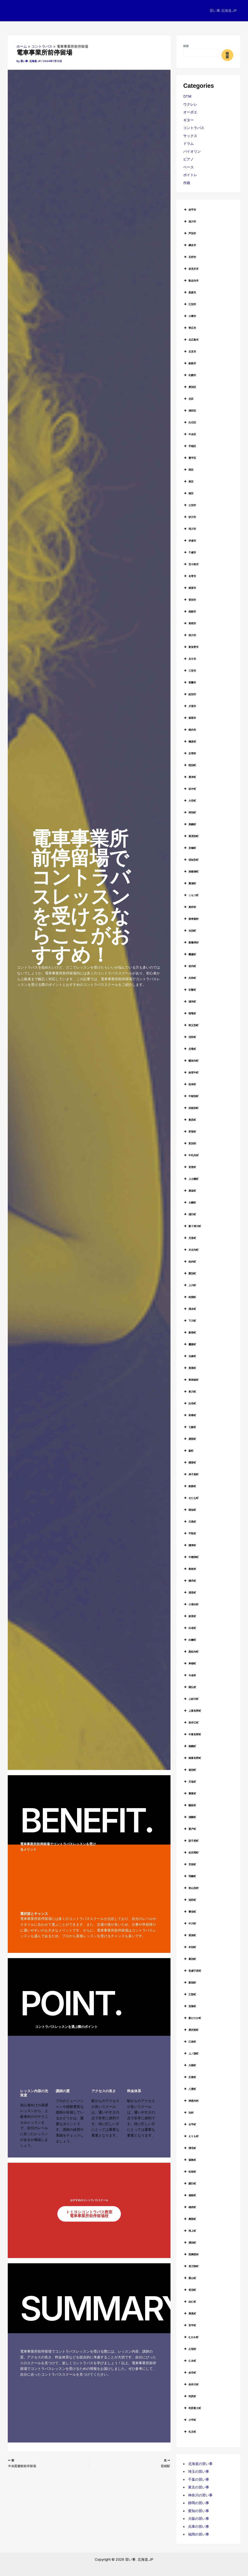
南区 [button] (188, 493)
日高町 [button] (189, 1522)
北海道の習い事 (200, 2464)
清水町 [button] (189, 1309)
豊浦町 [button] (189, 883)
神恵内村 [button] (191, 2101)
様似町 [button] (189, 1510)
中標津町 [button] (191, 1557)
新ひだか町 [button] (192, 2018)
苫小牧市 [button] (191, 564)
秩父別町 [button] (191, 1025)
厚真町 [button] (189, 2313)
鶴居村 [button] (189, 741)
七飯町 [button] (189, 1427)
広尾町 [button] (189, 2077)
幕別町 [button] (189, 1959)
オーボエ (190, 112)
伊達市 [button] (189, 541)
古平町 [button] (189, 2124)
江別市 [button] (189, 304)
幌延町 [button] (189, 1805)
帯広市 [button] (189, 328)
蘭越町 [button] (189, 954)
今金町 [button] (189, 1675)
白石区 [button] (189, 422)
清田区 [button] (189, 411)
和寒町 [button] (189, 1415)
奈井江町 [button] (191, 1722)
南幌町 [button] (189, 1746)
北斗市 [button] (189, 659)
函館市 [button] (189, 611)
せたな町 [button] (191, 1498)
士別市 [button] (189, 505)
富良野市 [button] (191, 647)
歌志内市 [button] (191, 280)
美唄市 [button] (189, 623)
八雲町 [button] (189, 2089)
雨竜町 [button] (189, 1013)
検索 (186, 45)
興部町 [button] (189, 2219)
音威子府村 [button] (192, 1971)
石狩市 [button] (189, 257)
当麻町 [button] (189, 1356)
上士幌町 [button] (191, 1179)
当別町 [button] (189, 931)
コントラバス (193, 128)
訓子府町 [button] (191, 1841)
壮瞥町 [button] (189, 990)
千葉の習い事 (198, 2479)
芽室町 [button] (189, 1131)
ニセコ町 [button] (191, 895)
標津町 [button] (189, 1545)
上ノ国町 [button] (191, 2053)
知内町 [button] (189, 1261)
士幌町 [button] (189, 1202)
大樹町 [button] (189, 2065)
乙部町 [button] (189, 1994)
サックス (190, 136)
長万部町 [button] (191, 2266)
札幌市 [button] (189, 375)
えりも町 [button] (191, 2136)
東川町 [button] (189, 1392)
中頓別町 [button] (191, 1096)
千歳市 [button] (189, 552)
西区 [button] (188, 470)
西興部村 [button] (191, 2254)
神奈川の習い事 (200, 2495)
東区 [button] (188, 481)
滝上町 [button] (189, 2231)
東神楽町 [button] (191, 1380)
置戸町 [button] (189, 1829)
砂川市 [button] (189, 517)
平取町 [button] (189, 1533)
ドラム (188, 143)
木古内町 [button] (191, 1250)
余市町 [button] (189, 2372)
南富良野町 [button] (192, 1758)
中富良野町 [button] (192, 1734)
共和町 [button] (189, 978)
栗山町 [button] (189, 2278)
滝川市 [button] (189, 529)
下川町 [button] (189, 1321)
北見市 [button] (189, 351)
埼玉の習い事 (198, 2471)
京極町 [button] (189, 848)
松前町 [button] (189, 2172)
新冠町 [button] (189, 1982)
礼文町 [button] (189, 2432)
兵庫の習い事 (198, 2526)
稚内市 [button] (189, 730)
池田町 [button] (189, 1900)
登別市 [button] (189, 600)
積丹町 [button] (189, 1581)
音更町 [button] (189, 1167)
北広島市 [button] (191, 340)
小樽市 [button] (189, 316)
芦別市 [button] (189, 233)
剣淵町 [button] (189, 1297)
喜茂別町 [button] (191, 836)
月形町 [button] (189, 1238)
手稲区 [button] (189, 446)
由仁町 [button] (189, 2302)
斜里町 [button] (189, 1616)
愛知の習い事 (198, 2511)
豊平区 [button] (189, 458)
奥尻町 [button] (189, 1120)
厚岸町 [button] (189, 777)
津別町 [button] (189, 812)
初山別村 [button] (191, 1888)
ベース (188, 167)
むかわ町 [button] (191, 2337)
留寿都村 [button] (191, 919)
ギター (188, 120)
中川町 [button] (189, 1923)
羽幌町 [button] (189, 1876)
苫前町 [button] (189, 1864)
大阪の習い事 (198, 2519)
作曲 (186, 183)
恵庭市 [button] (189, 292)
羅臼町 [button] (189, 2183)
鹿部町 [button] (189, 1439)
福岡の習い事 (198, 2534)
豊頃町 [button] (189, 1912)
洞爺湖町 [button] (191, 871)
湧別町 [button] (189, 2242)
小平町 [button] (189, 2420)
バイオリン (192, 151)
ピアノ (188, 159)
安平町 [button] (189, 2325)
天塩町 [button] (189, 1782)
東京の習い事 (198, 2487)
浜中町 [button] (189, 789)
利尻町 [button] (189, 2396)
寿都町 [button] (189, 1663)
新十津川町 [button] (192, 1226)
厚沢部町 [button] (191, 2030)
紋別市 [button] (189, 694)
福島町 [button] (189, 2160)
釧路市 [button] (189, 363)
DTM (187, 96)
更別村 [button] (189, 1143)
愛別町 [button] (189, 1273)
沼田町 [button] (189, 1037)
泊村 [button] (188, 2112)
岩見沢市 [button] (191, 269)
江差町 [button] (189, 2042)
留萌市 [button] (189, 718)
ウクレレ (190, 104)
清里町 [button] (189, 1592)
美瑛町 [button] (189, 1368)
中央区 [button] (189, 434)
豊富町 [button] (189, 1793)
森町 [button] (188, 1451)
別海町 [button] (189, 2006)
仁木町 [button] (189, 2361)
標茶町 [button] (189, 1462)
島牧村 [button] (189, 1569)
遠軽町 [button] (189, 2195)
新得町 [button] (189, 1332)
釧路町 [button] (189, 1486)
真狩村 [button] (189, 907)
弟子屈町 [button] (191, 1474)
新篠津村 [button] (191, 942)
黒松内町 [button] (191, 1652)
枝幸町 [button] (189, 1084)
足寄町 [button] (189, 753)
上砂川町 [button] (191, 1699)
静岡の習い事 (198, 2503)
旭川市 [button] (189, 221)
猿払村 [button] (189, 1687)
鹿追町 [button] (189, 1191)
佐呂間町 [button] (191, 1852)
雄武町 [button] (189, 2207)
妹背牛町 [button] (191, 1072)
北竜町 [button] (189, 1049)
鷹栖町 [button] (189, 1344)
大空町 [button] (189, 801)
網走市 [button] (189, 245)
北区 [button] (188, 399)
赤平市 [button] (189, 210)
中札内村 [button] (191, 1155)
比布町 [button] (189, 1403)
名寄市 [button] (189, 576)
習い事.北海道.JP (223, 11)
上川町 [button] (189, 1285)
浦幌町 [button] (189, 1817)
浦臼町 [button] (189, 1214)
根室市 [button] (189, 588)
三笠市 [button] (189, 671)
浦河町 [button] (189, 1001)
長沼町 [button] (189, 2290)
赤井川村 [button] (191, 2384)
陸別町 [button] (189, 765)
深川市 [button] (189, 635)
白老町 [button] (189, 1628)
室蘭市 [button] (189, 682)
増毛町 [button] (189, 2148)
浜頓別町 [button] (191, 1108)
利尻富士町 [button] (192, 2408)
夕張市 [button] (189, 706)
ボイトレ (190, 175)
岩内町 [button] (189, 966)
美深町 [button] (189, 1935)
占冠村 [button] (189, 2349)
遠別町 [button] (189, 1770)
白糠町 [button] (189, 1640)
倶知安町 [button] (191, 860)
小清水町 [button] (191, 1604)
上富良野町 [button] (192, 1711)
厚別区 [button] (189, 387)
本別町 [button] (189, 1947)
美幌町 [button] (189, 824)
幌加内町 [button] (191, 1061)
